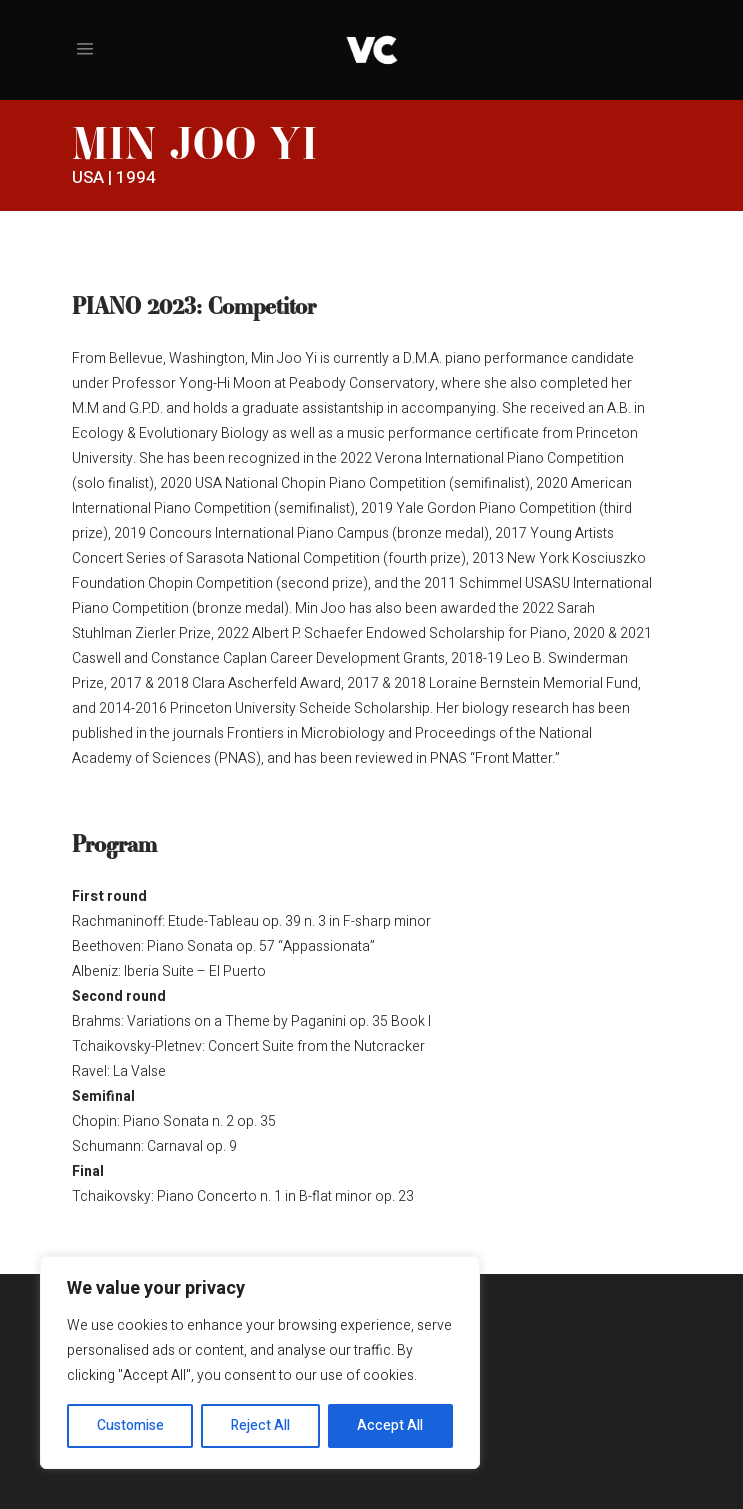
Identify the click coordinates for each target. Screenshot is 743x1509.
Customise (130, 1425)
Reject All (260, 1425)
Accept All (390, 1425)
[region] (260, 1362)
